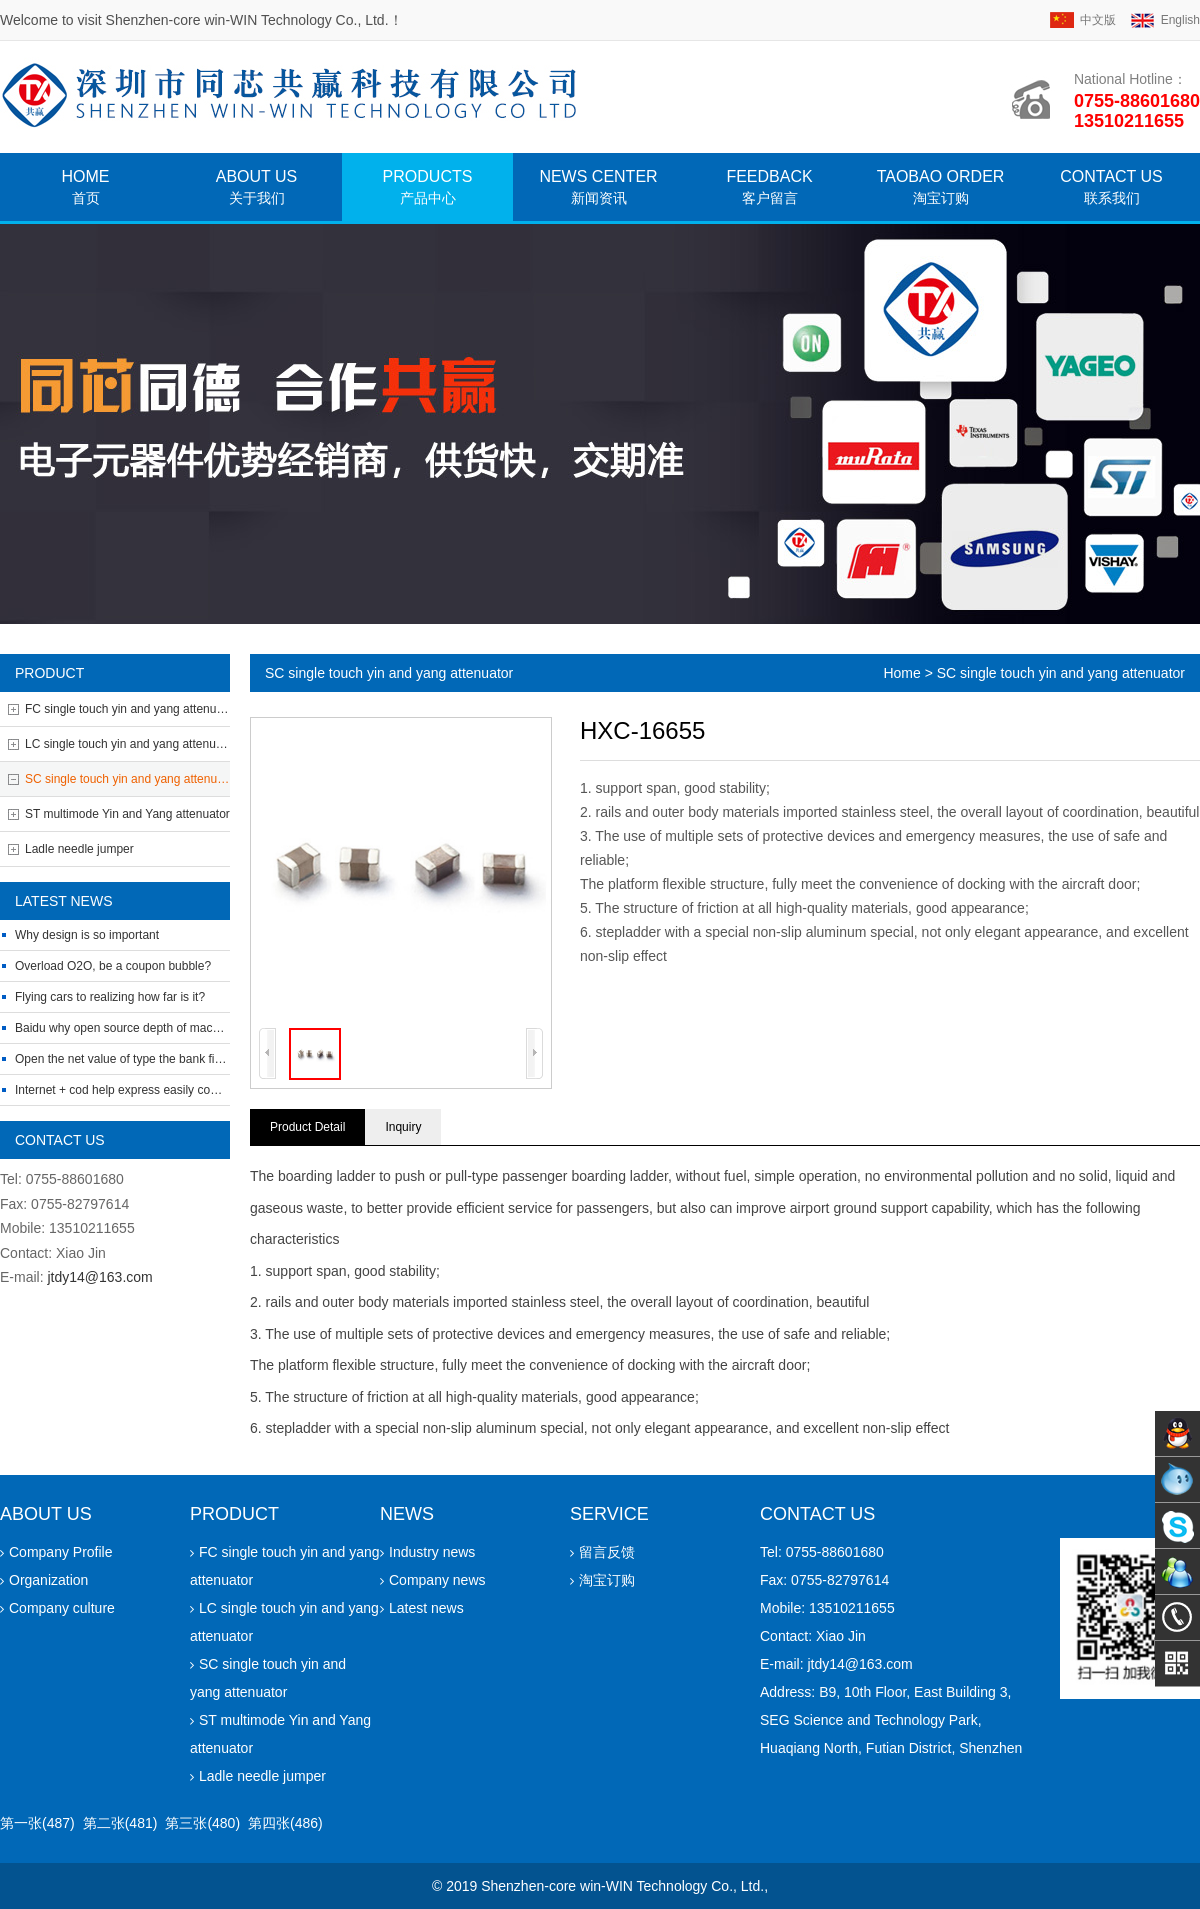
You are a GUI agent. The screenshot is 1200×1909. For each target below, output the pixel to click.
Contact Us (1111, 187)
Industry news (427, 1552)
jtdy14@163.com (99, 1277)
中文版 (1098, 20)
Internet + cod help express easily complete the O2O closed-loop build (201, 1090)
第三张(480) (202, 1823)
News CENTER (598, 187)
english (1180, 20)
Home (901, 673)
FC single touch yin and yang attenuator (127, 709)
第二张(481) (120, 1823)
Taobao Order (941, 187)
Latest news (422, 1608)
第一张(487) (37, 1823)
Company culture (57, 1608)
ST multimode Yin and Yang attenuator (127, 814)
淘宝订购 (602, 1580)
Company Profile (56, 1552)
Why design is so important (87, 935)
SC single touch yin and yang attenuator (127, 779)
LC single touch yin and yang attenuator (127, 744)
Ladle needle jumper (79, 849)
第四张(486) (285, 1823)
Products (428, 187)
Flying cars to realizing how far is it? (110, 997)
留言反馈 (602, 1552)
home (86, 187)
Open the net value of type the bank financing (136, 1059)
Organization (44, 1580)
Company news (433, 1580)
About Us (257, 187)
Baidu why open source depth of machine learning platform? (175, 1028)
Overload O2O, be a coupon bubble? (113, 966)
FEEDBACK (769, 187)
